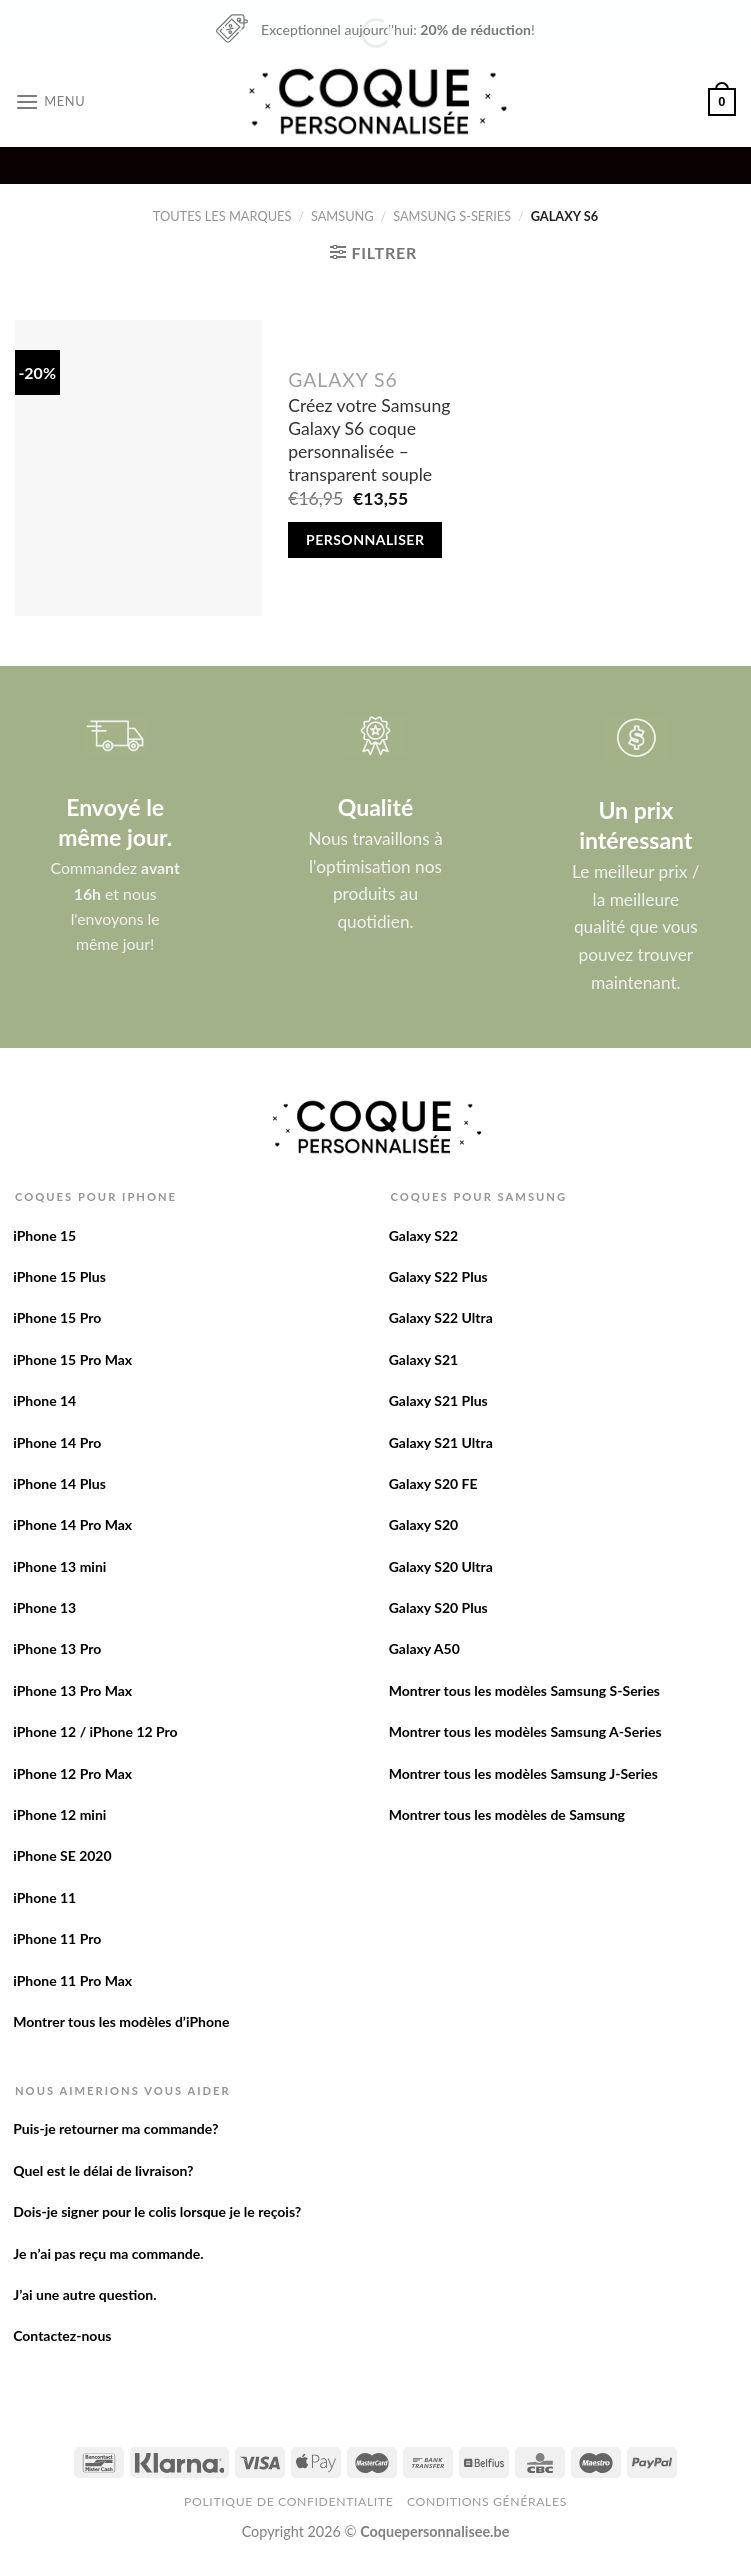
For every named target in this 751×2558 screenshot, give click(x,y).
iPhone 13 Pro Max (72, 1690)
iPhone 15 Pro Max (72, 1359)
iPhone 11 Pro (57, 1938)
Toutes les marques (222, 216)
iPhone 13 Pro (57, 1648)
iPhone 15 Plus (59, 1276)
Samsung (342, 216)
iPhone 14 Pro (57, 1442)
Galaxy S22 (424, 1235)
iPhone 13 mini (59, 1566)
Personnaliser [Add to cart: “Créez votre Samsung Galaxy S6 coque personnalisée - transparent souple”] (365, 539)
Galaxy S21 (424, 1359)
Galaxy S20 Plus (438, 1607)
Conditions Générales (487, 2501)
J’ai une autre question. (84, 2294)
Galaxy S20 (424, 1524)
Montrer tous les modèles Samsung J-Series (523, 1773)
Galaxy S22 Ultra (441, 1317)
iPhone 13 (44, 1607)
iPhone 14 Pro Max (72, 1524)
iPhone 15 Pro (57, 1317)
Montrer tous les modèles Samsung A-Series (525, 1731)
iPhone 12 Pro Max (72, 1773)
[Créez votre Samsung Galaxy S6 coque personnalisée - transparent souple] (138, 468)
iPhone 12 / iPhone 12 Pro (95, 1731)
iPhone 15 (44, 1235)
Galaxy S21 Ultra (441, 1442)
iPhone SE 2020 (62, 1855)
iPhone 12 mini (59, 1814)
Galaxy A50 (424, 1648)
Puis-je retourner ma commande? (115, 2128)
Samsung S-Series (452, 216)
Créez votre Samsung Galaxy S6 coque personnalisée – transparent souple (369, 440)
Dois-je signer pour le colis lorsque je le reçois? (157, 2211)
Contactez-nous (62, 2335)
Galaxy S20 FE (433, 1483)
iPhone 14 (44, 1400)
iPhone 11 (44, 1897)
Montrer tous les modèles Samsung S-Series (524, 1690)
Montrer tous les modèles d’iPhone (121, 2021)
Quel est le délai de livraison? (103, 2170)
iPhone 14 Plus (59, 1483)
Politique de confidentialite (288, 2501)
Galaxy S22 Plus (438, 1276)
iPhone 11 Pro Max (72, 1980)
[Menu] (50, 101)
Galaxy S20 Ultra (441, 1566)
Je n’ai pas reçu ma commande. (108, 2253)
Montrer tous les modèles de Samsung (507, 1814)
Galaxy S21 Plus (438, 1400)
